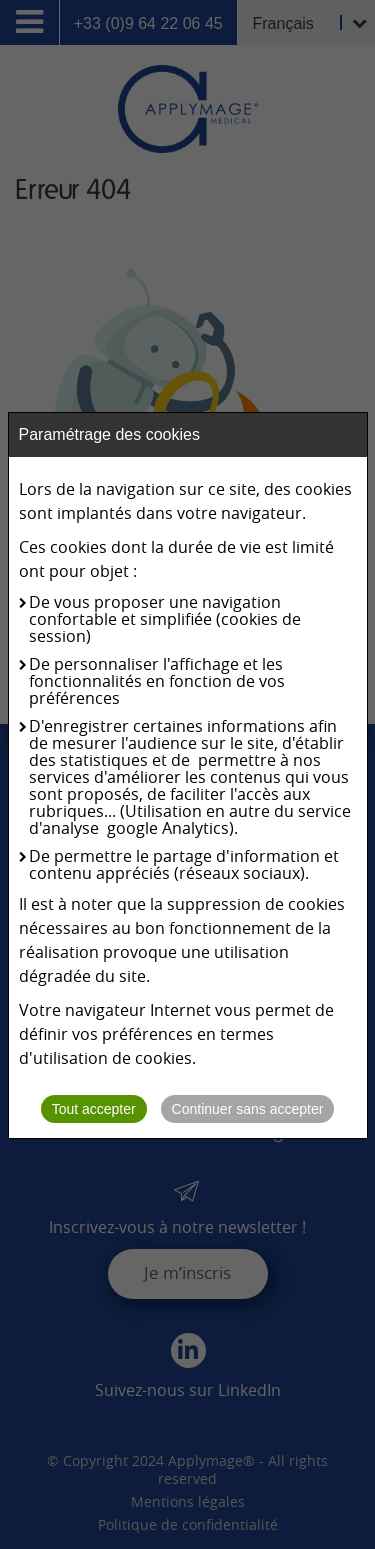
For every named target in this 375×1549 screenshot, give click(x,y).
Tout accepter (94, 1109)
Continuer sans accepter (248, 1109)
